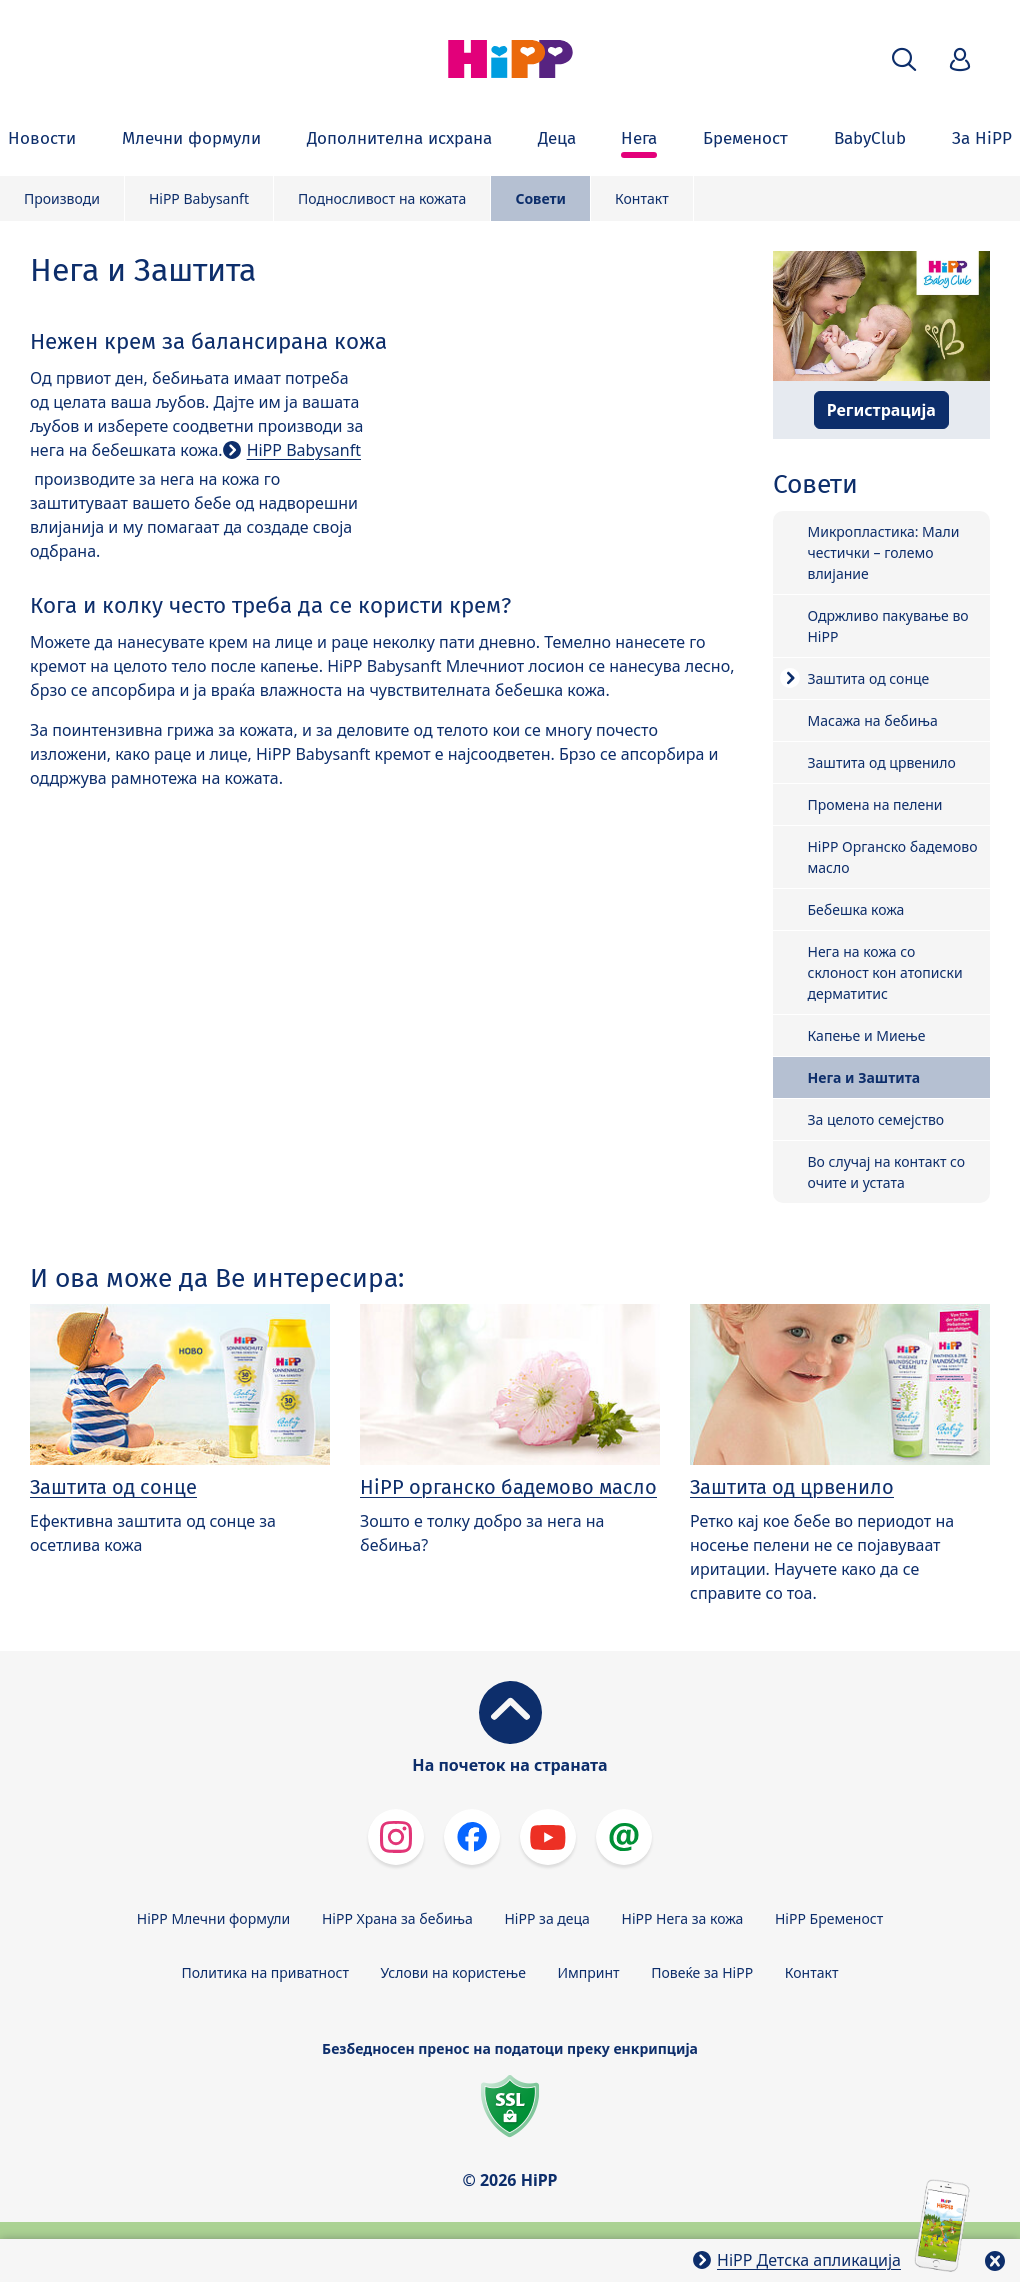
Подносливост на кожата (382, 198)
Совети (540, 198)
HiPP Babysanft (199, 198)
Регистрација (881, 410)
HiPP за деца (547, 1918)
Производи (62, 198)
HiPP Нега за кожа (683, 1918)
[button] (904, 59)
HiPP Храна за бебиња (397, 1918)
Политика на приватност (265, 1972)
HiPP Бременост (829, 1918)
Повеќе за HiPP (702, 1972)
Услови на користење (453, 1972)
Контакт (642, 198)
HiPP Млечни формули (213, 1918)
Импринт (589, 1972)
